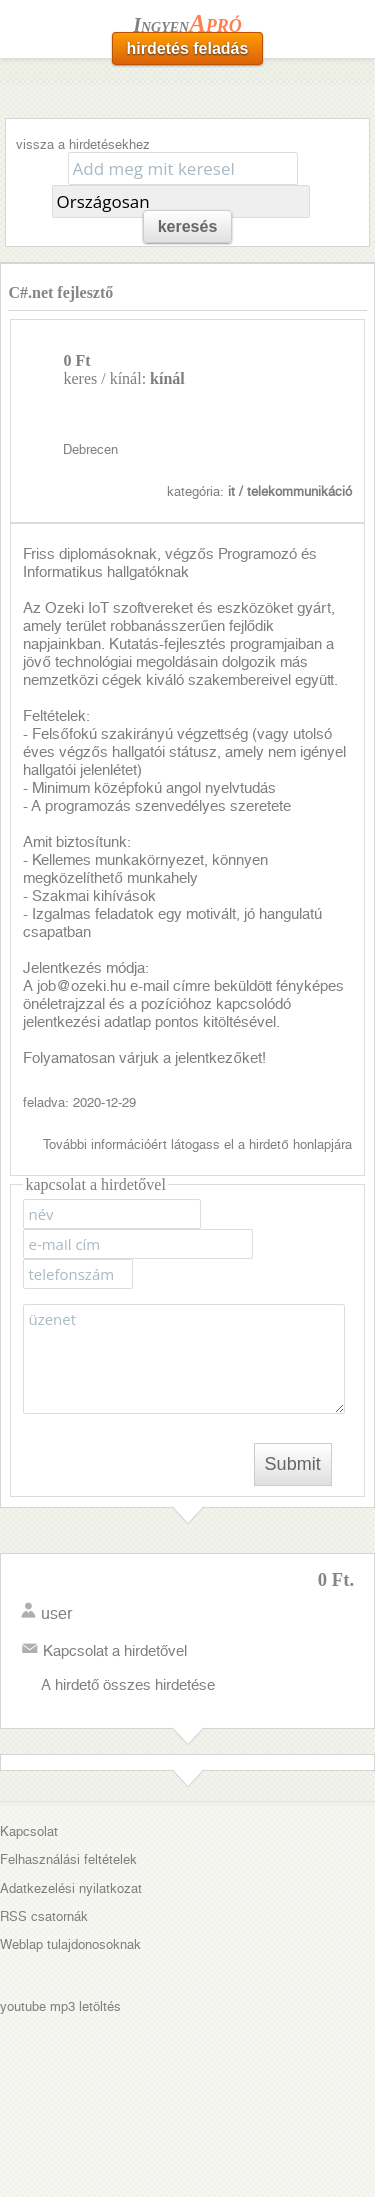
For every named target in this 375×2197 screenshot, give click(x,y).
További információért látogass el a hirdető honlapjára (197, 1144)
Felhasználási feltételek (68, 1859)
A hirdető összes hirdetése (128, 1685)
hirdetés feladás (188, 48)
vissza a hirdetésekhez (83, 144)
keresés (188, 226)
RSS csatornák (44, 1916)
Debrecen (90, 449)
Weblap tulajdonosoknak (70, 1944)
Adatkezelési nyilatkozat (71, 1888)
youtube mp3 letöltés (60, 2006)
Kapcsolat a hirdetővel (115, 1651)
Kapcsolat (29, 1831)
